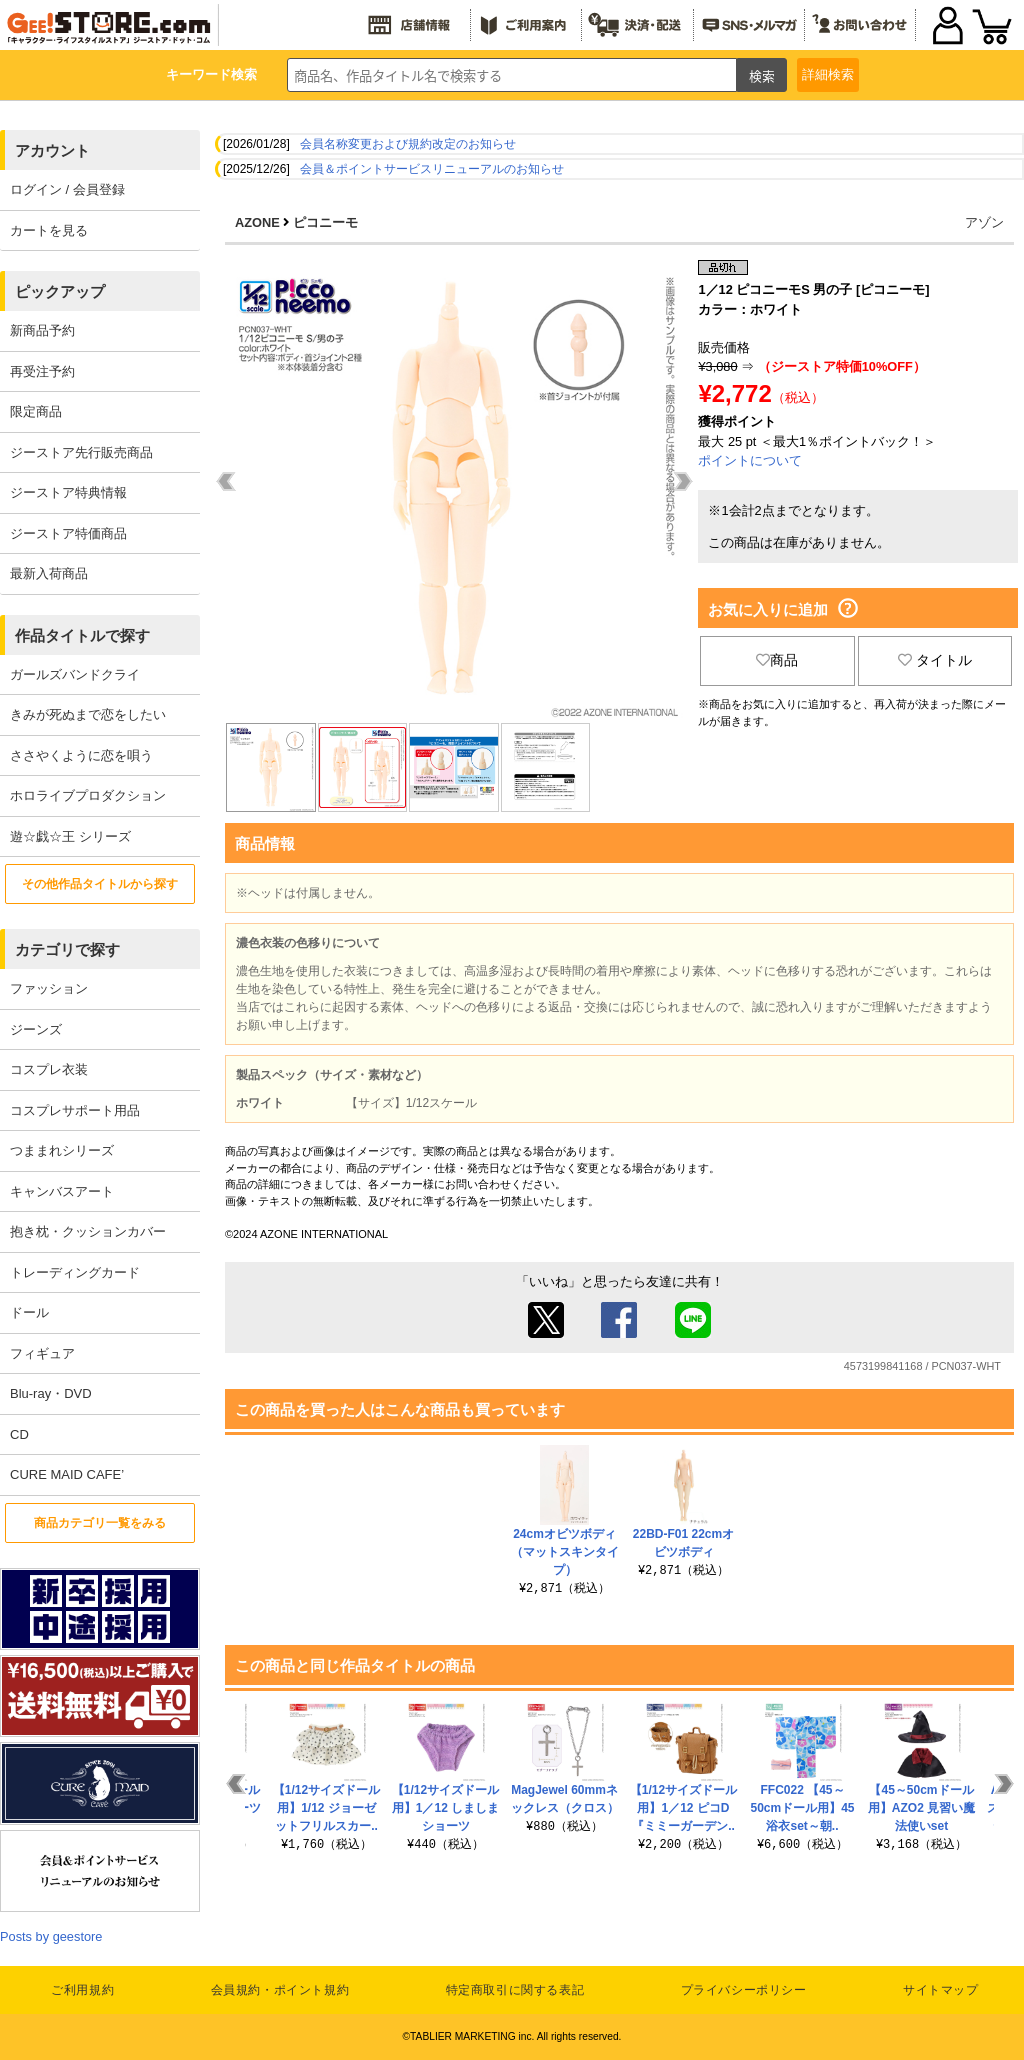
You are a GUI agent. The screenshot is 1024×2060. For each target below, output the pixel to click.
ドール (29, 1312)
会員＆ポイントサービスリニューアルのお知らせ (432, 169)
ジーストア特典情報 (68, 492)
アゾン (984, 222)
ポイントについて (750, 460)
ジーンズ (36, 1029)
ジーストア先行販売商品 (81, 452)
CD (19, 1434)
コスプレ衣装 (49, 1069)
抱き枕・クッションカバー (88, 1231)
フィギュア (42, 1353)
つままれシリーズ (62, 1150)
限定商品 (36, 411)
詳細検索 (828, 74)
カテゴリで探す (67, 949)
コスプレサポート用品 (75, 1110)
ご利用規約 (82, 1990)
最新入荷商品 (49, 573)
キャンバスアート (62, 1191)
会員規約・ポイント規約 (280, 1990)
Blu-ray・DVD (51, 1393)
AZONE (257, 222)
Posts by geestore (51, 1936)
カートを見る (49, 230)
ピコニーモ (325, 222)
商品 (777, 660)
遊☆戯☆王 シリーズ (70, 836)
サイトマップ (941, 1990)
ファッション (49, 988)
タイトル (935, 660)
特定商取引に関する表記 (515, 1990)
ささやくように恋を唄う (81, 755)
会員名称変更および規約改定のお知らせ (408, 144)
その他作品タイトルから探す (100, 884)
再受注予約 (42, 371)
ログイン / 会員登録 (67, 189)
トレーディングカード (75, 1272)
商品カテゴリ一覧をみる (100, 1523)
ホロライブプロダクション (88, 795)
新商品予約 (42, 330)
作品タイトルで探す (82, 635)
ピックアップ (60, 291)
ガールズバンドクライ (75, 674)
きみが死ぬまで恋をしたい (88, 714)
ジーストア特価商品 (68, 533)
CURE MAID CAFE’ (67, 1474)
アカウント (52, 150)
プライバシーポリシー (744, 1990)
